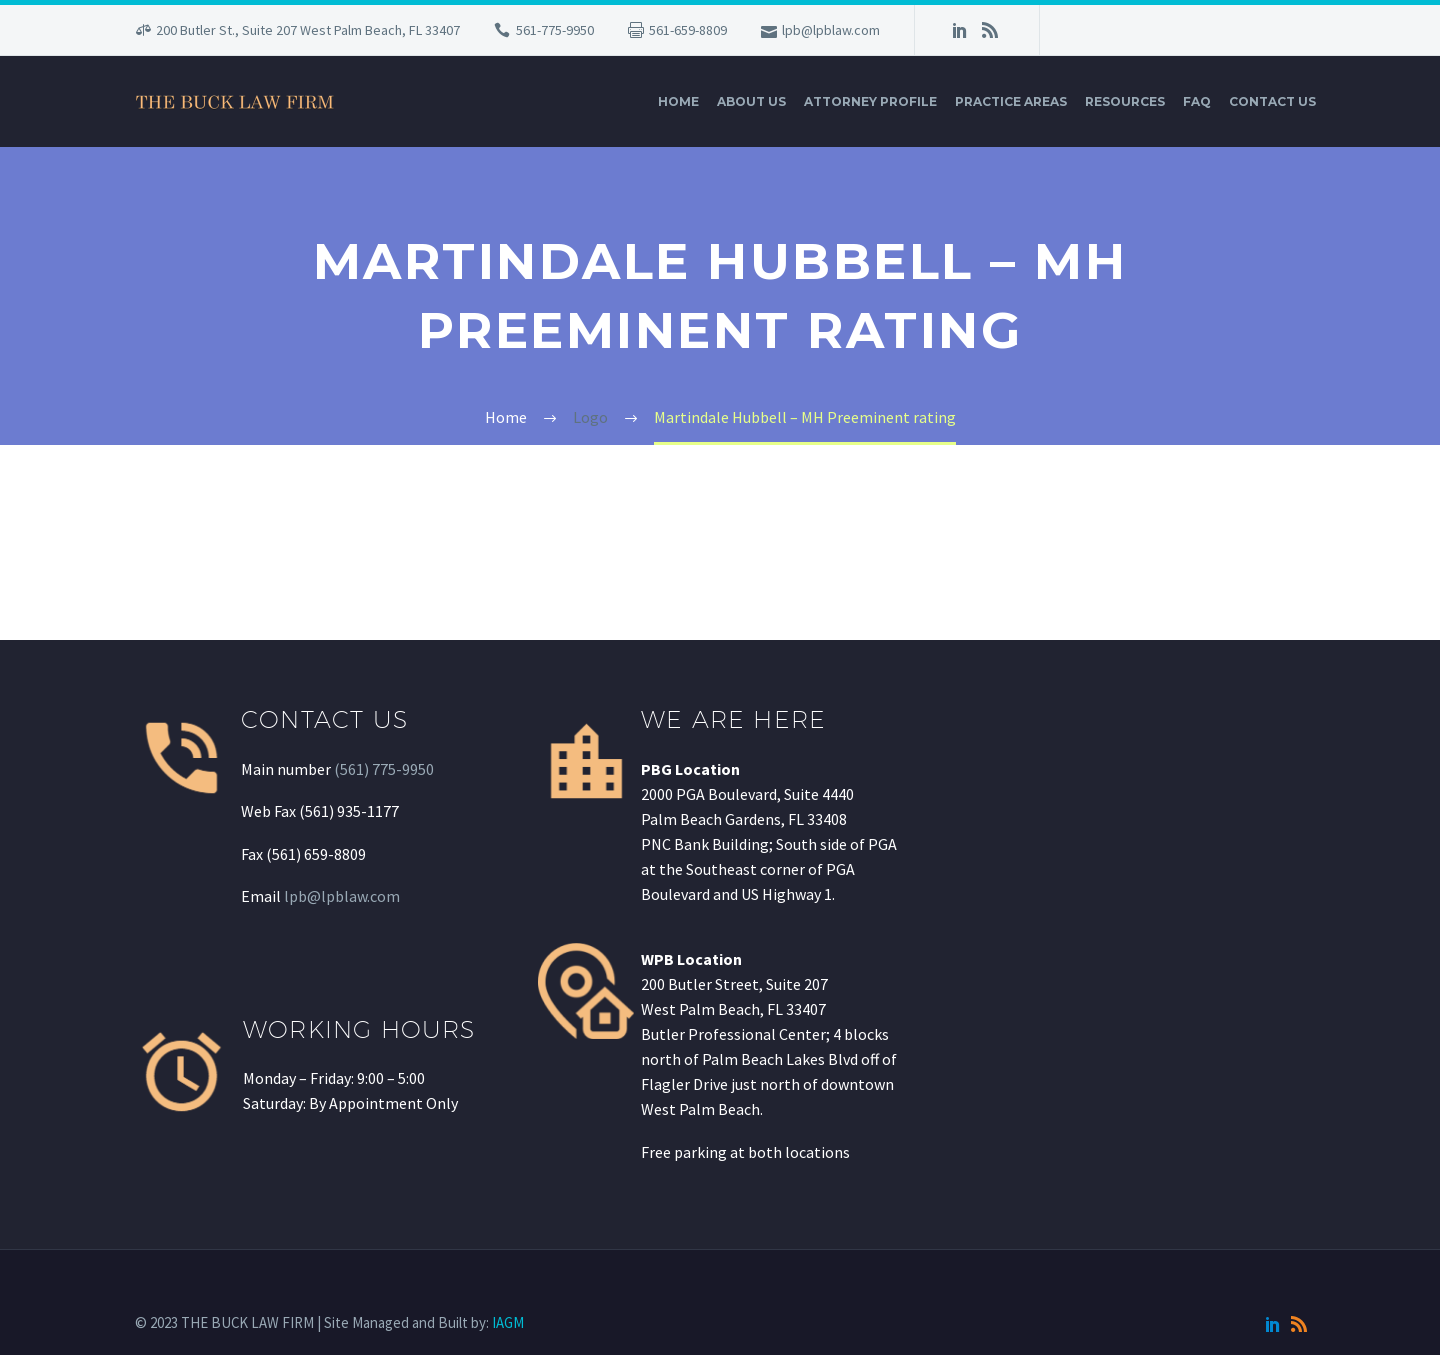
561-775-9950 (555, 30)
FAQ (1197, 101)
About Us (751, 101)
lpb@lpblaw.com (831, 30)
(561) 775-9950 (384, 769)
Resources (1125, 101)
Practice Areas (1011, 101)
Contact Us (1272, 101)
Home (678, 101)
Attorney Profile (870, 101)
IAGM (508, 1322)
